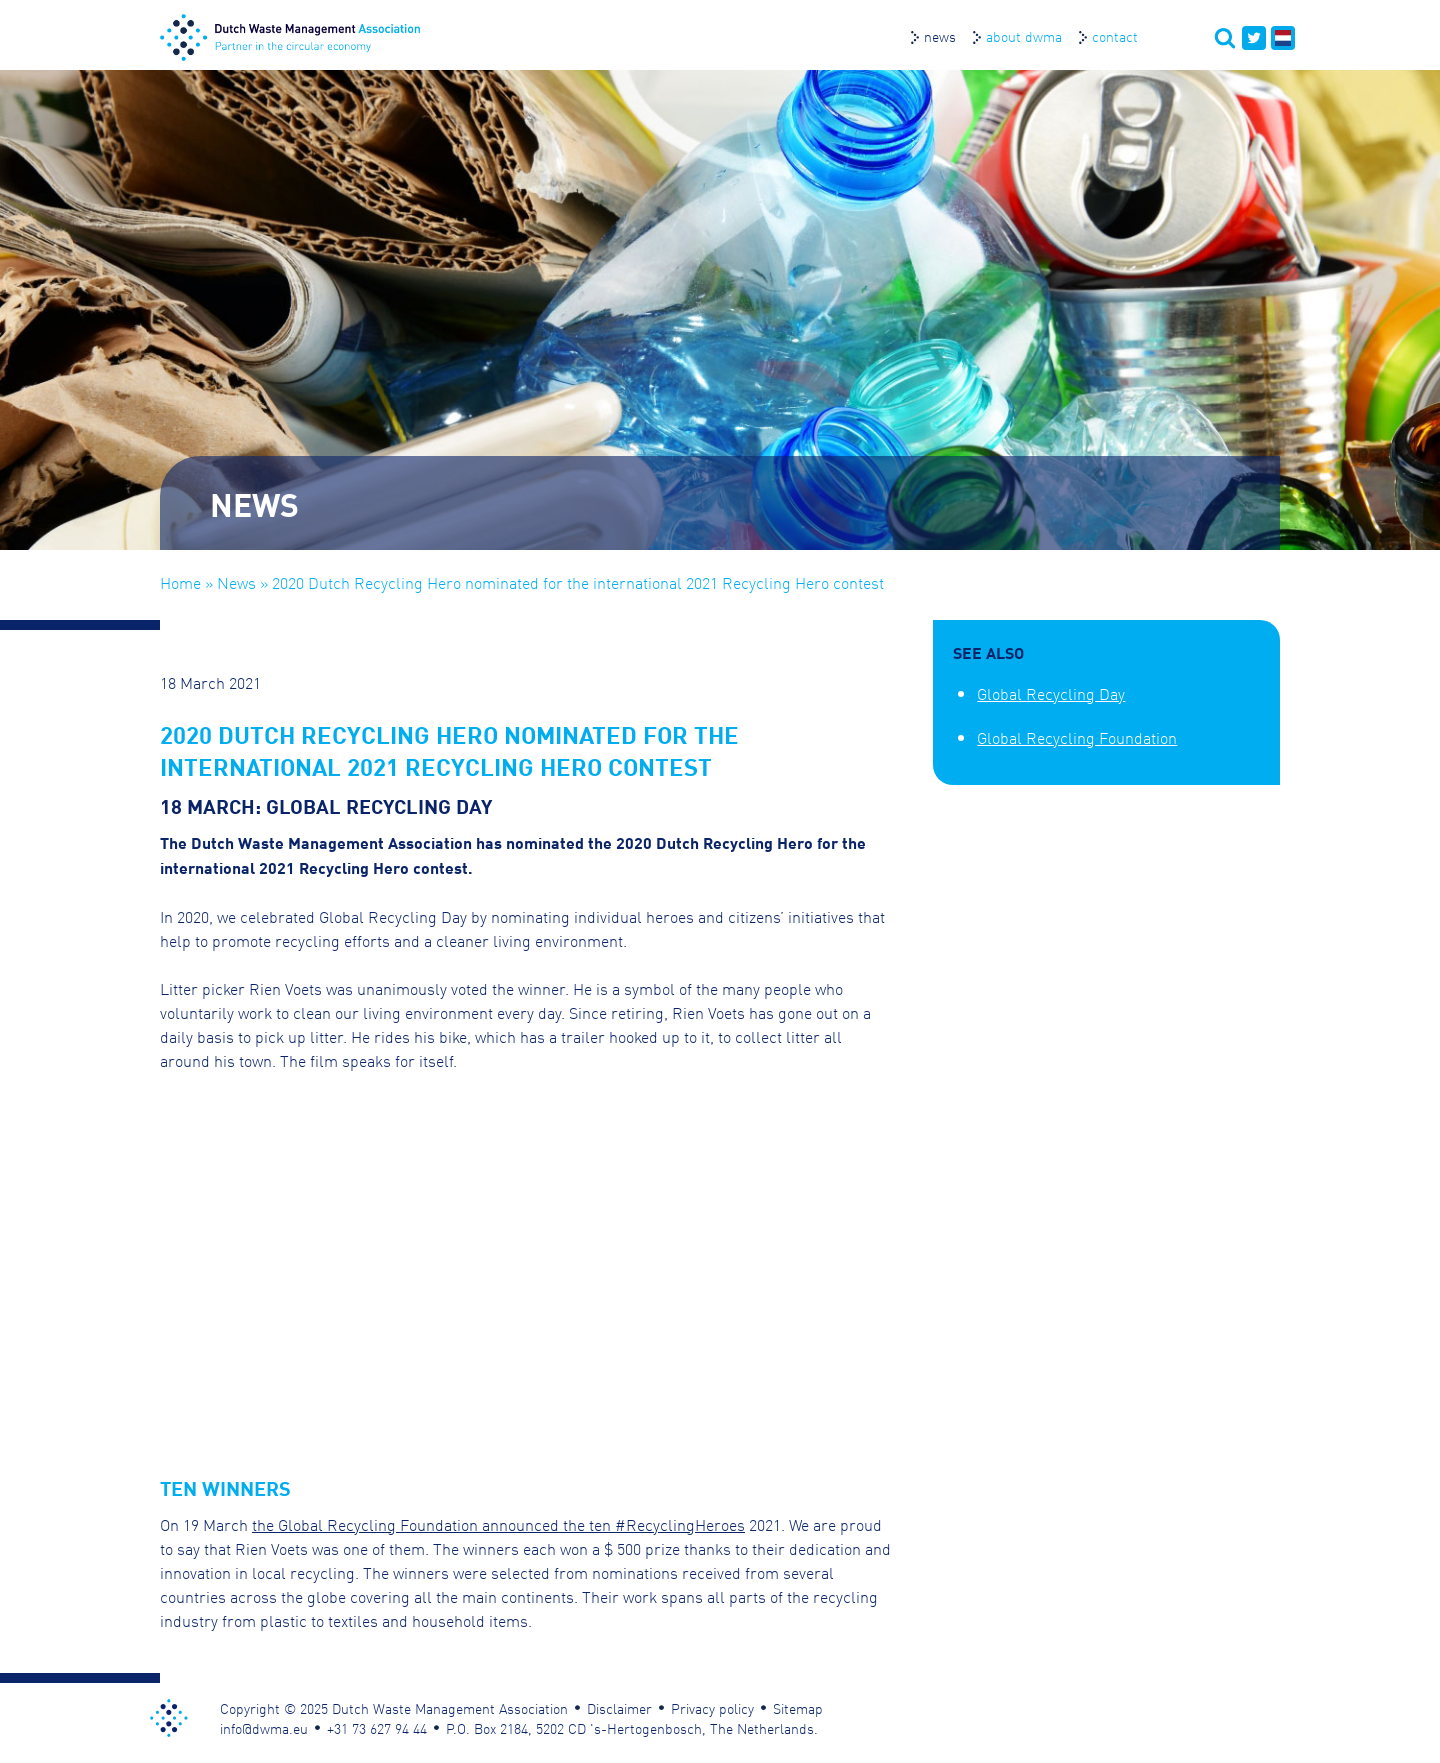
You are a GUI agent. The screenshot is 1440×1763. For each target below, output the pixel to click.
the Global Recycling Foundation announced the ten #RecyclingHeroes (498, 1524)
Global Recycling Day (1051, 693)
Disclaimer (619, 1708)
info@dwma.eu (264, 1728)
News (940, 36)
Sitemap (798, 1708)
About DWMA (1024, 36)
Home (180, 582)
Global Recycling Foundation (1077, 737)
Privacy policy (712, 1708)
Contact (1115, 36)
